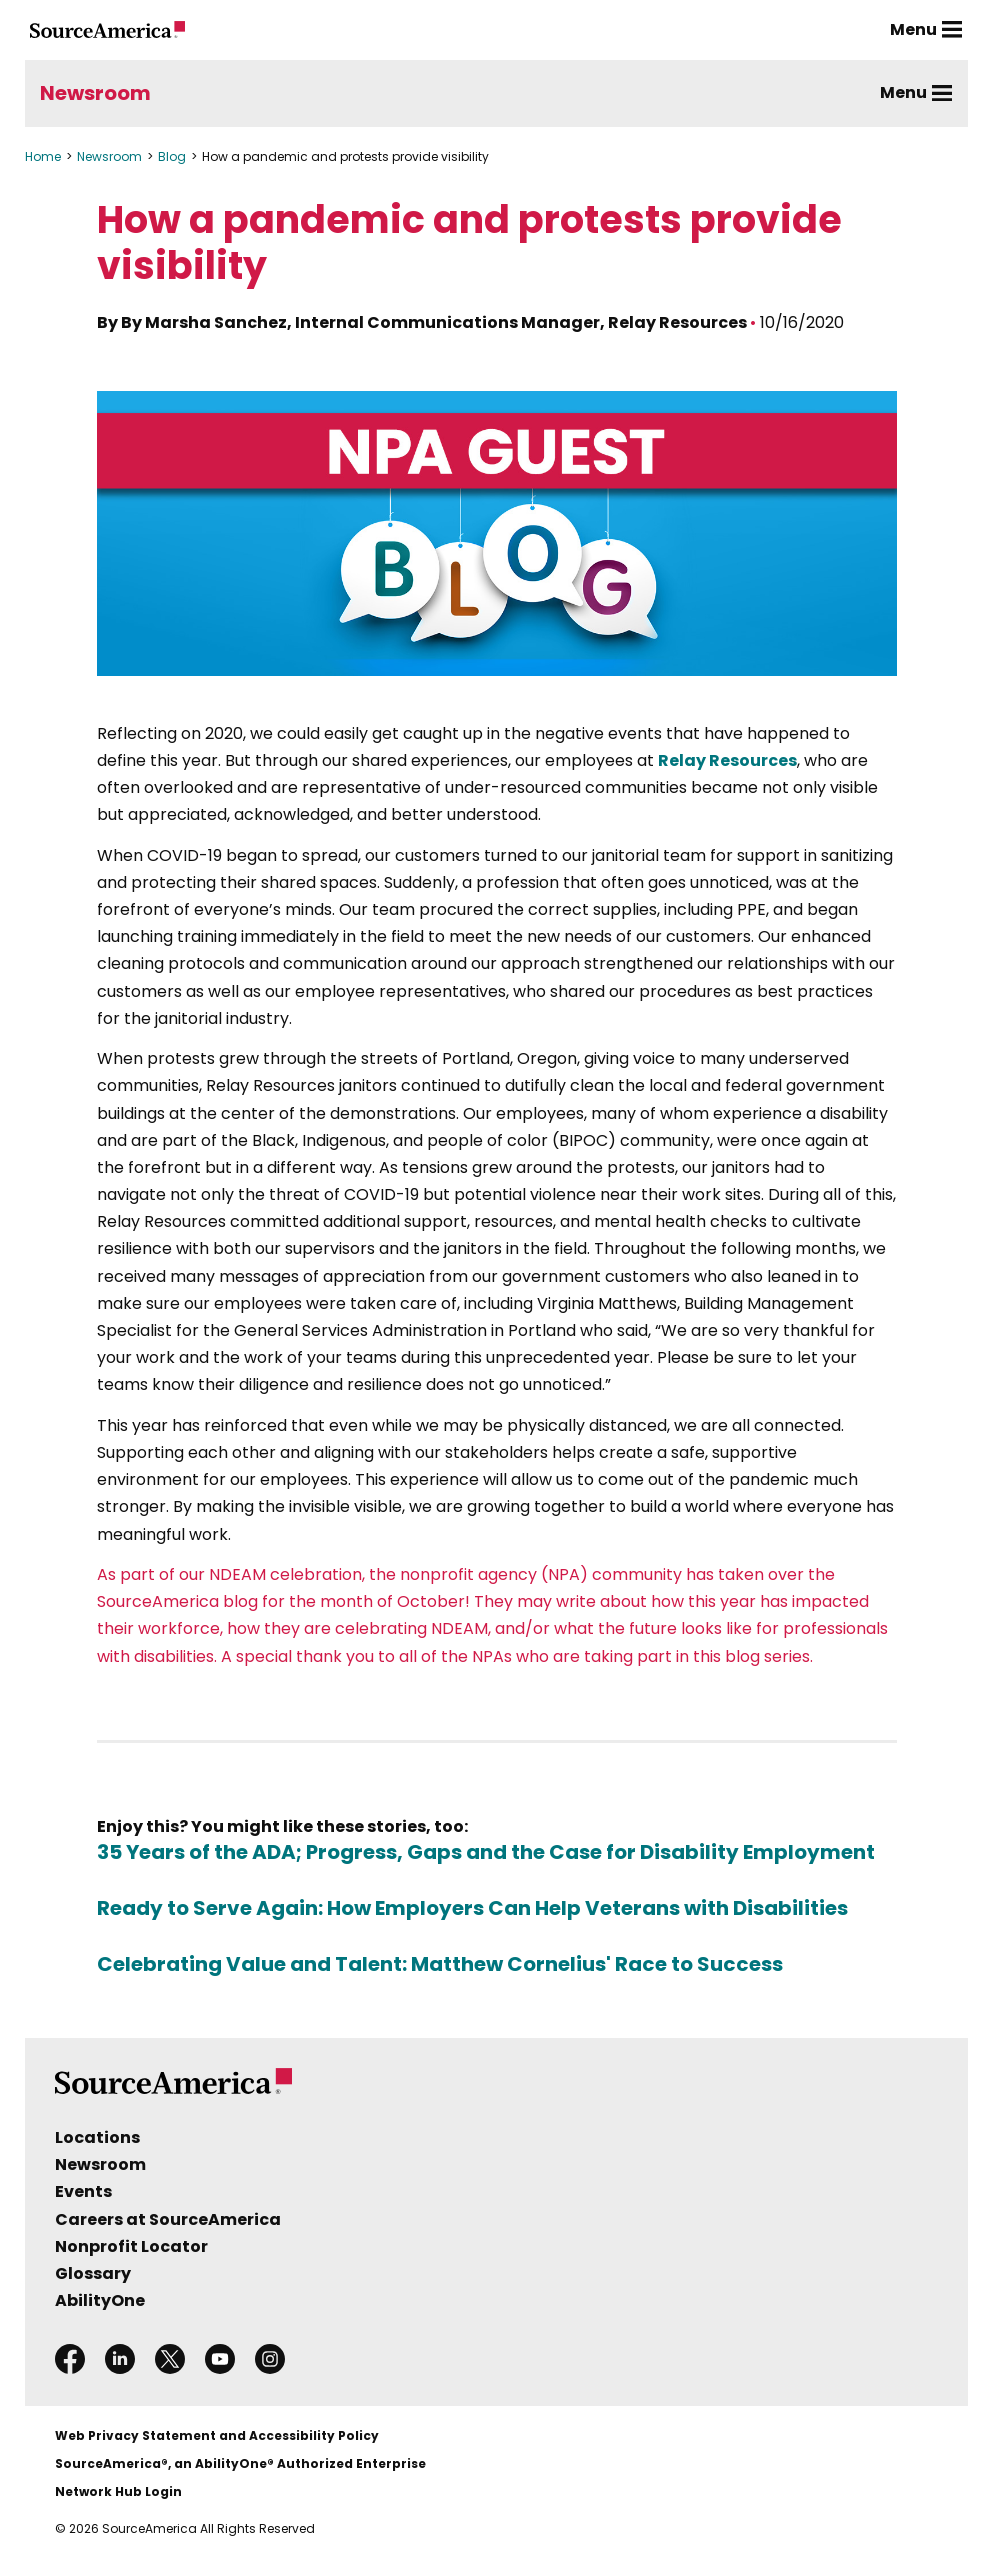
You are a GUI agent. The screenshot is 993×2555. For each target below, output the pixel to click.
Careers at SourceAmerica (168, 2219)
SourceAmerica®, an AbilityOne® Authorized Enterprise (240, 2463)
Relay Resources (727, 760)
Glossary (93, 2273)
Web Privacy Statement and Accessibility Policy (217, 2435)
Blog (172, 156)
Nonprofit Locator (131, 2246)
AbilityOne (100, 2300)
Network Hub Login (118, 2491)
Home (43, 156)
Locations (97, 2137)
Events (83, 2191)
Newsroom (95, 93)
